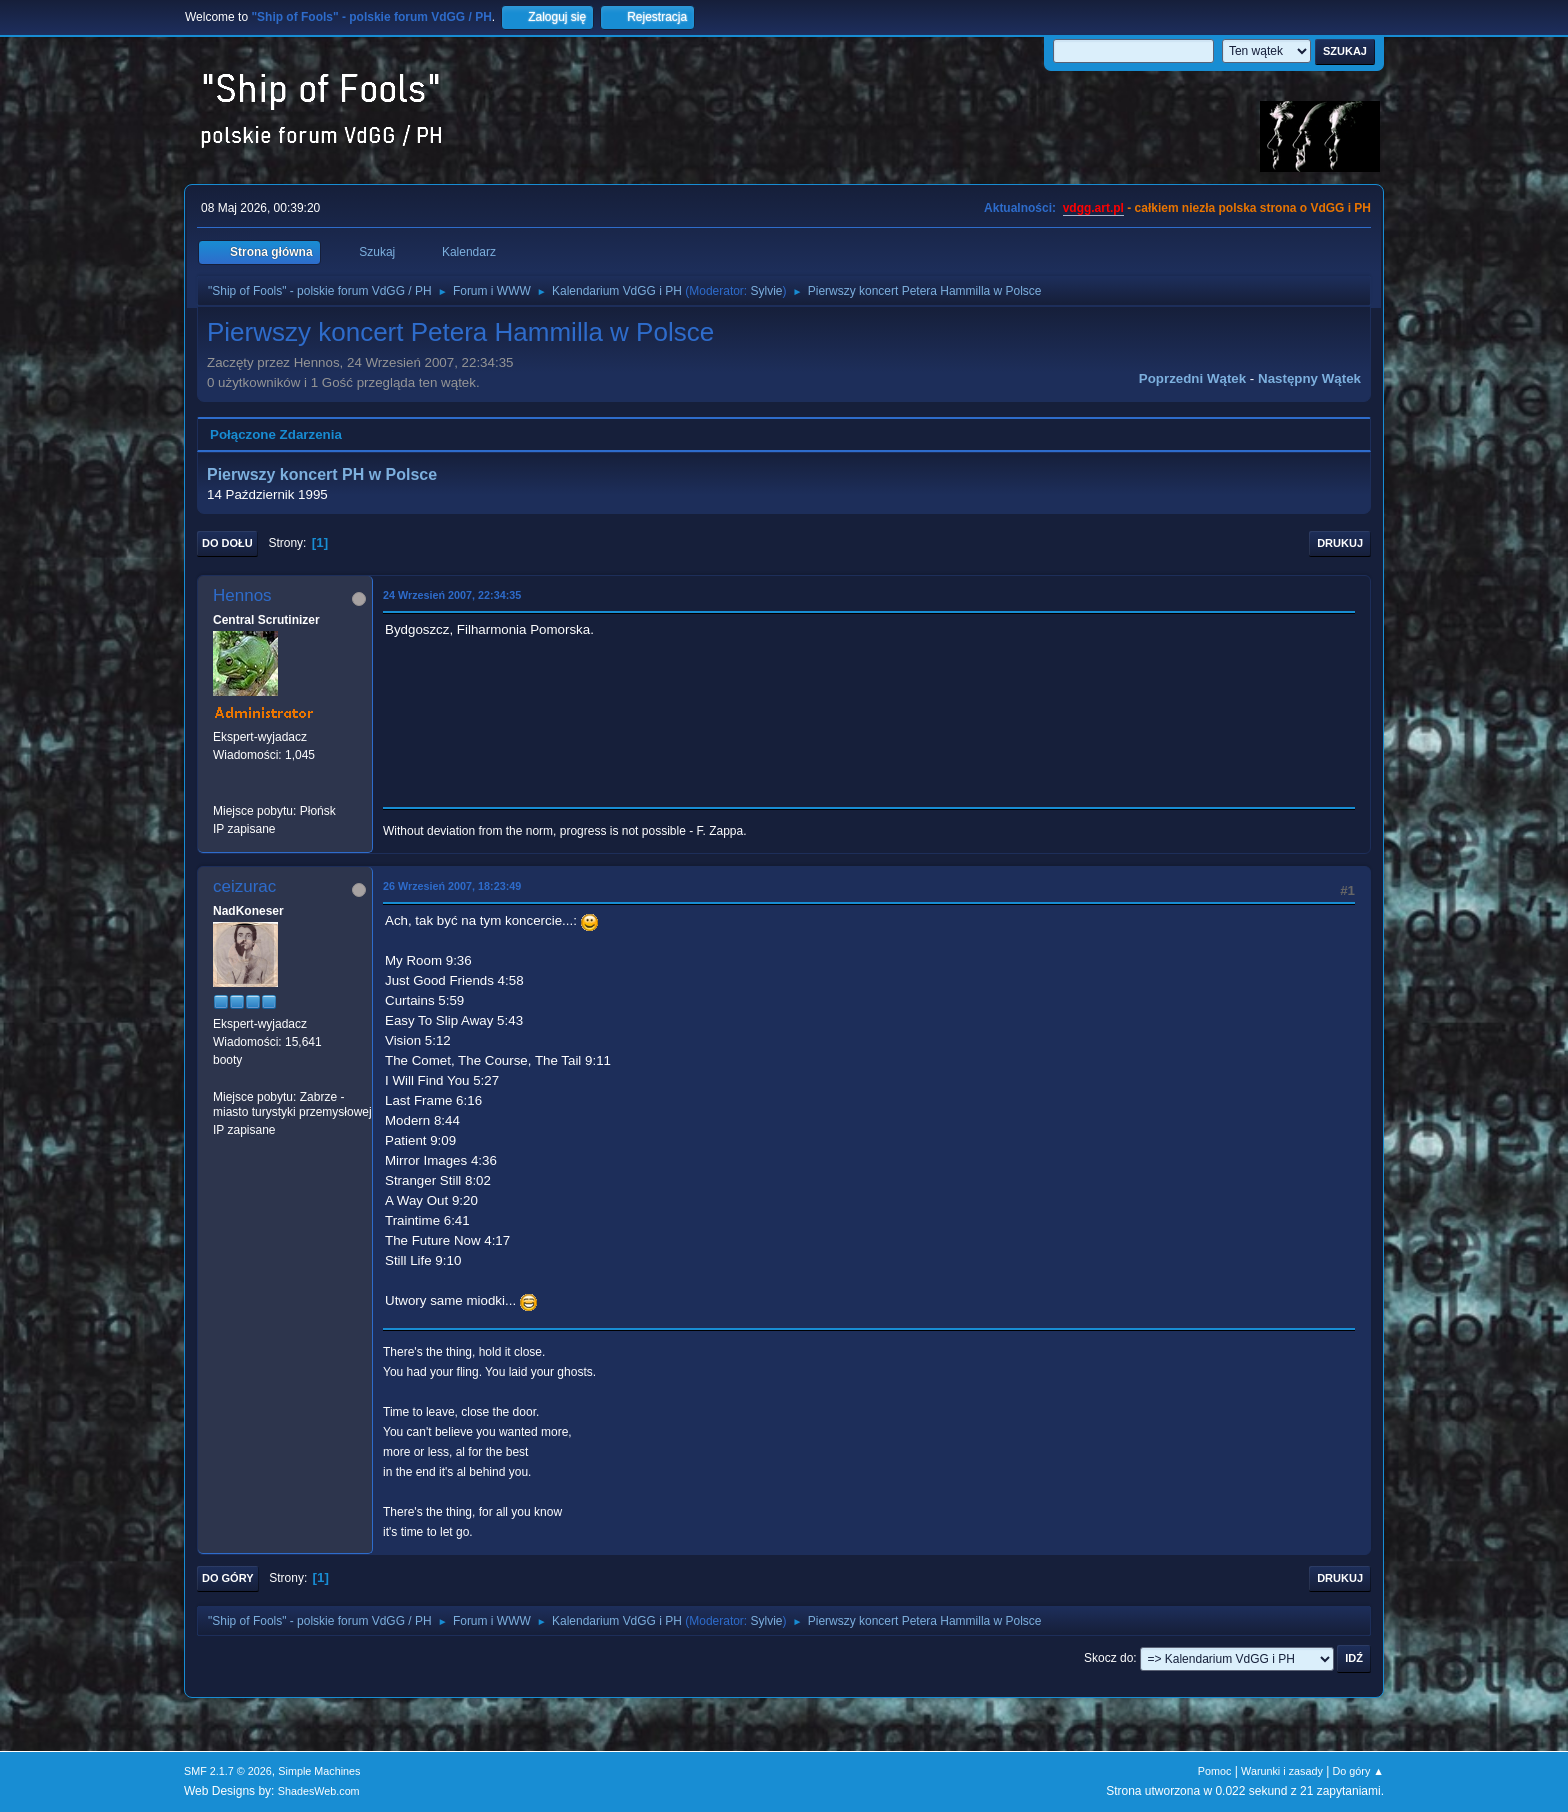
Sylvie (767, 291)
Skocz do (1108, 1658)
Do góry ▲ (1358, 1771)
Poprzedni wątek (1192, 378)
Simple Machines (319, 1771)
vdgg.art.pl (1093, 208)
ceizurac (244, 886)
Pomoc (1215, 1771)
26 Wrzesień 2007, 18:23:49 (452, 886)
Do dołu (227, 543)
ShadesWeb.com (319, 1791)
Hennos (242, 595)
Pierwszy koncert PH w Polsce (322, 474)
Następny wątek (1309, 378)
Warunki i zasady (1282, 1771)
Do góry (228, 1578)
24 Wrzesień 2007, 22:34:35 (452, 595)
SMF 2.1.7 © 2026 (228, 1771)
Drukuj (1340, 543)
